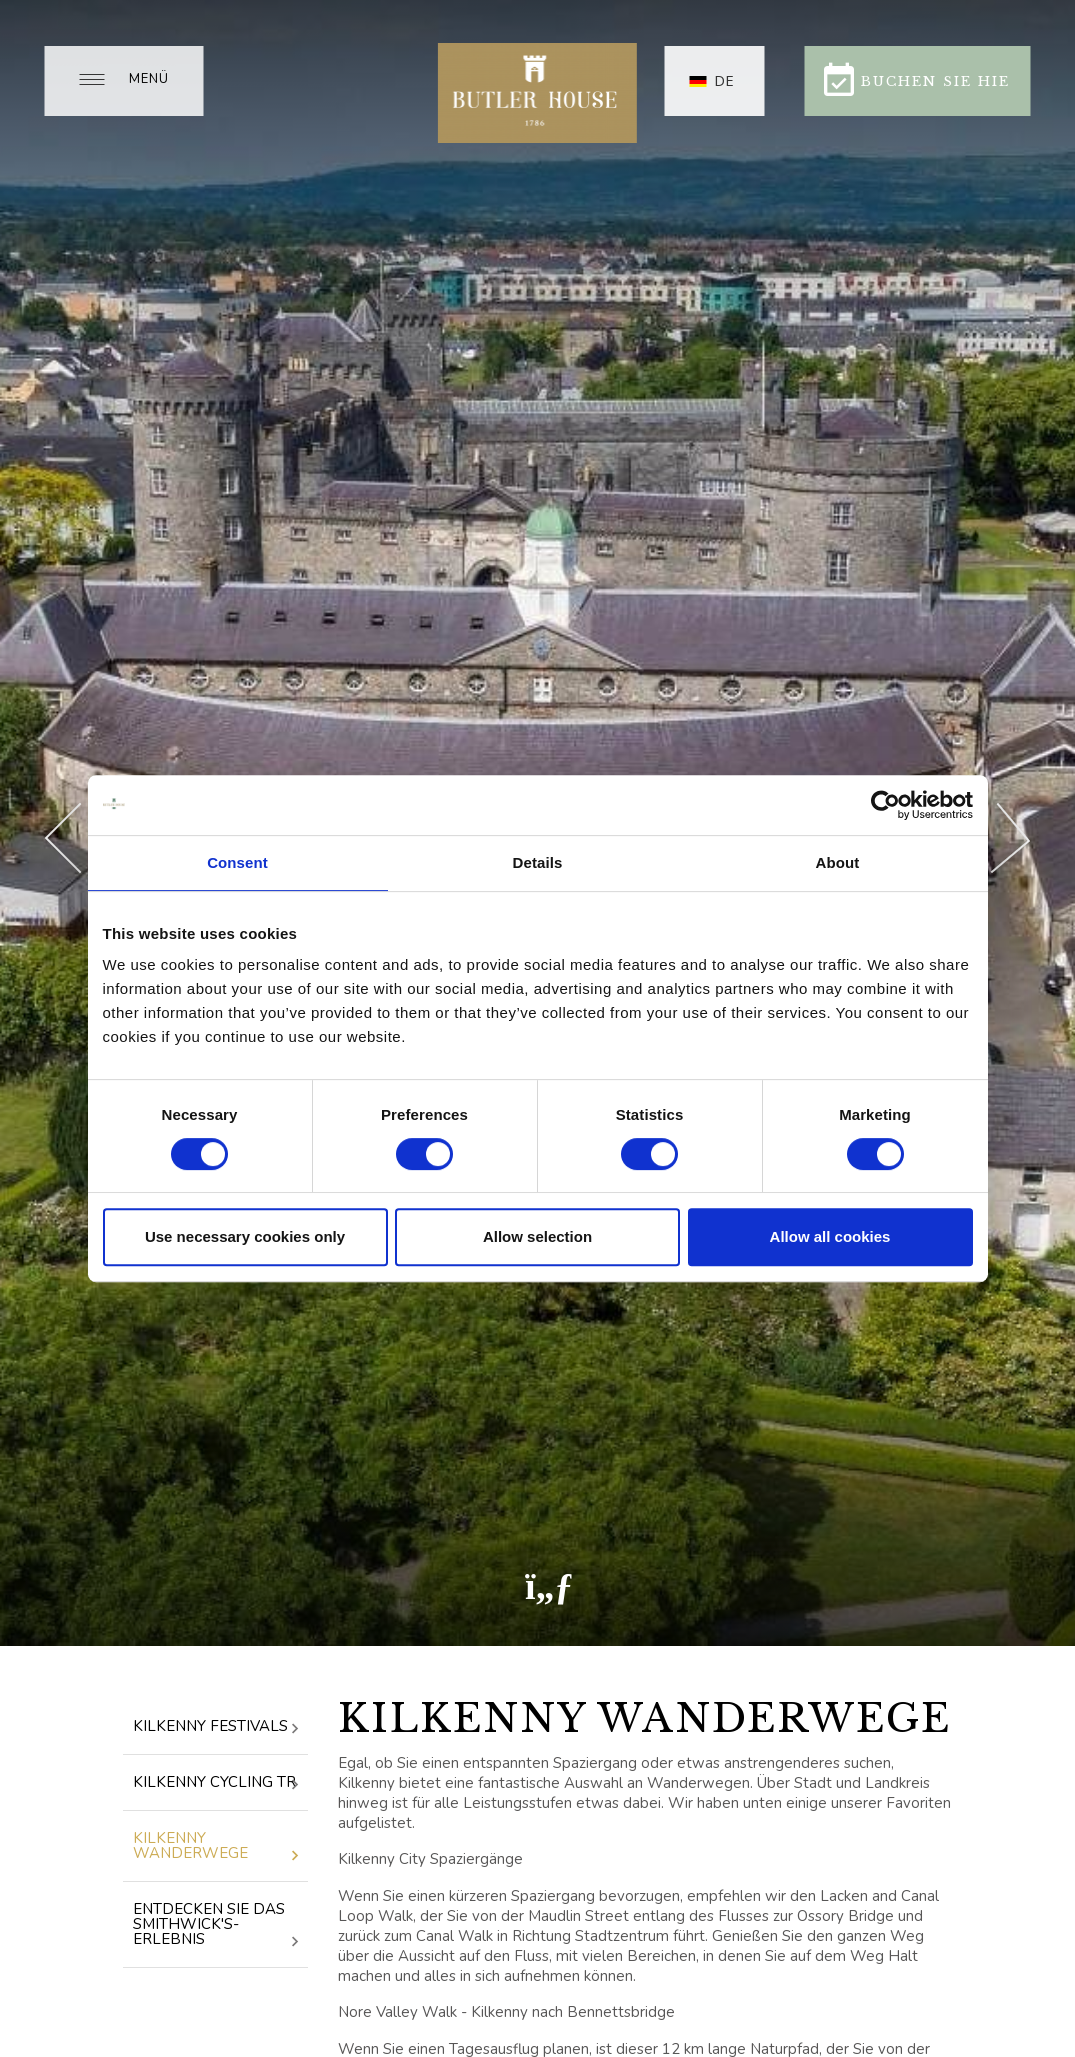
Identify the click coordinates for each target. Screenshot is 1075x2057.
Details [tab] (538, 862)
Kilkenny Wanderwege (215, 1847)
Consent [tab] (237, 862)
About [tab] (838, 862)
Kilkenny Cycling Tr (215, 1783)
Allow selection (537, 1236)
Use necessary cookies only (245, 1236)
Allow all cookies (830, 1236)
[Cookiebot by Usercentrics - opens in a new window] (885, 805)
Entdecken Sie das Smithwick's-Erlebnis (215, 1925)
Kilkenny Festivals (215, 1727)
